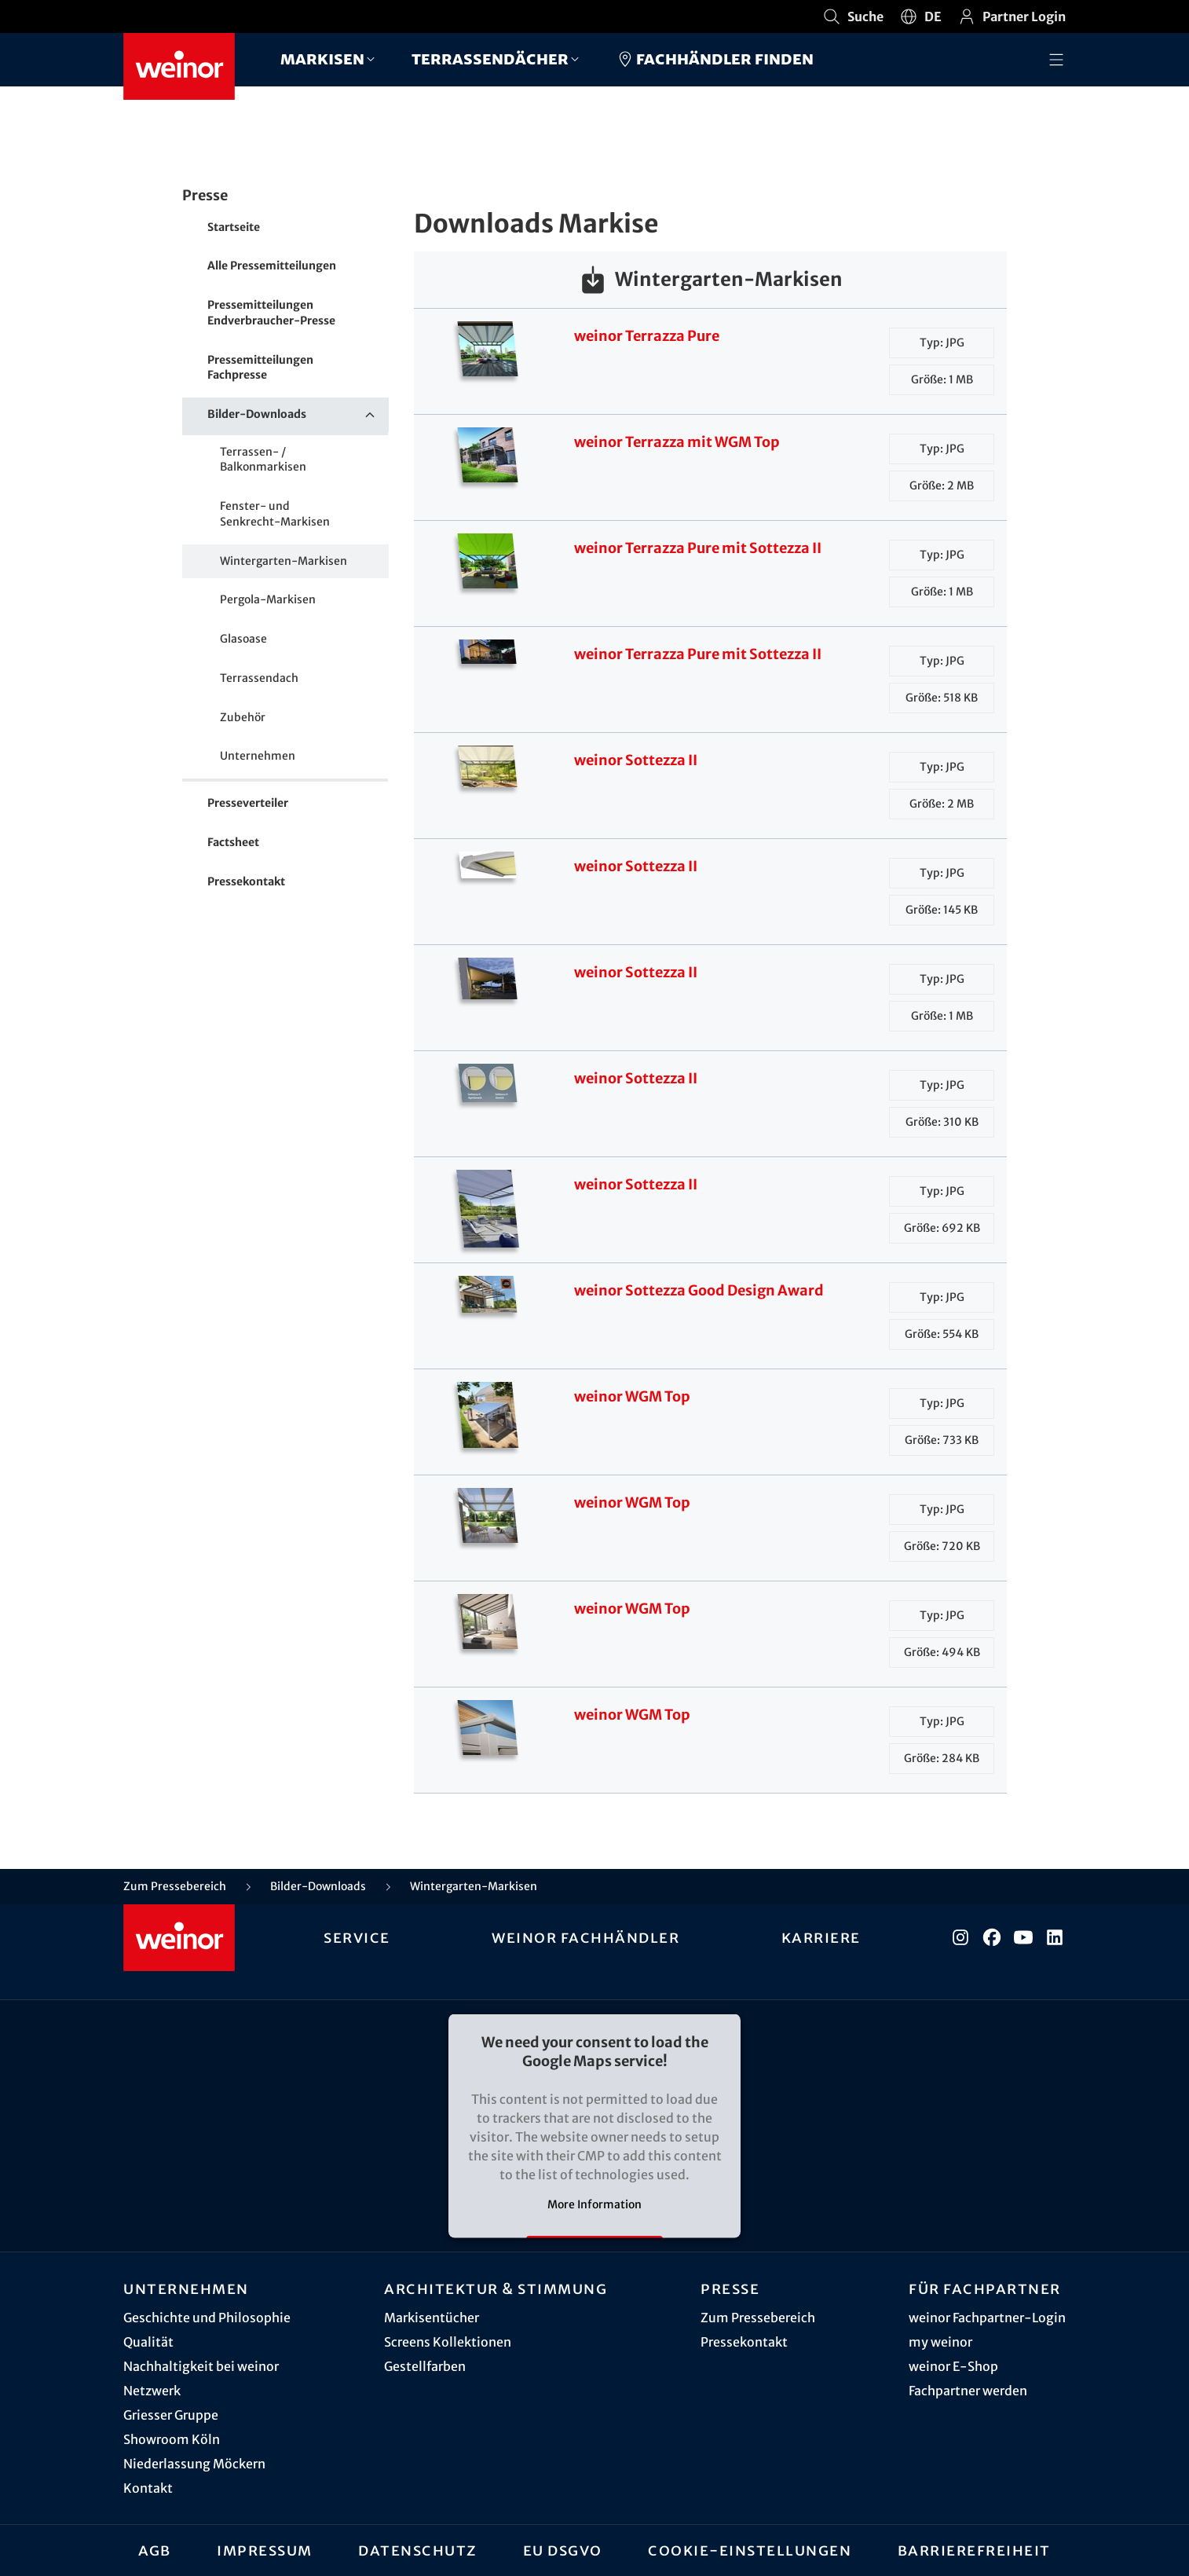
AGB (154, 2550)
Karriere (821, 1937)
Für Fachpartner (985, 2288)
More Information (594, 2204)
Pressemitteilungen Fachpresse (260, 368)
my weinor (940, 2342)
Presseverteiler (247, 803)
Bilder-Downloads (298, 415)
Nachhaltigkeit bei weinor (201, 2366)
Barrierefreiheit (974, 2550)
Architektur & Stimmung (495, 2288)
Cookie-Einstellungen (749, 2550)
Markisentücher (431, 2317)
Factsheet (233, 842)
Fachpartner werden (968, 2390)
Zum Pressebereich (758, 2317)
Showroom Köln (171, 2439)
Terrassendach (259, 678)
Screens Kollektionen (447, 2342)
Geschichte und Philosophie (207, 2317)
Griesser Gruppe (170, 2415)
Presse (730, 2288)
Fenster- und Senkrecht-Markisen (275, 514)
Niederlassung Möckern (194, 2464)
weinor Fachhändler (585, 1937)
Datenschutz (417, 2550)
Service (357, 1937)
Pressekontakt (246, 881)
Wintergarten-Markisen (283, 561)
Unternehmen (257, 756)
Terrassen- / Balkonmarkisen (263, 460)
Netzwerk (152, 2390)
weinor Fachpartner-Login (987, 2317)
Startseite (233, 227)
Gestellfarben (425, 2366)
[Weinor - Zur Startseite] (179, 66)
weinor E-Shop (953, 2366)
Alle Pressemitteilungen (271, 265)
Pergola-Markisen (268, 599)
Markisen (322, 58)
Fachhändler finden (715, 58)
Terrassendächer (490, 58)
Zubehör (242, 717)
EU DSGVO (562, 2550)
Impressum (265, 2550)
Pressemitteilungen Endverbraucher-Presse (271, 313)
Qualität (148, 2342)
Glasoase (243, 639)
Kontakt (148, 2488)
